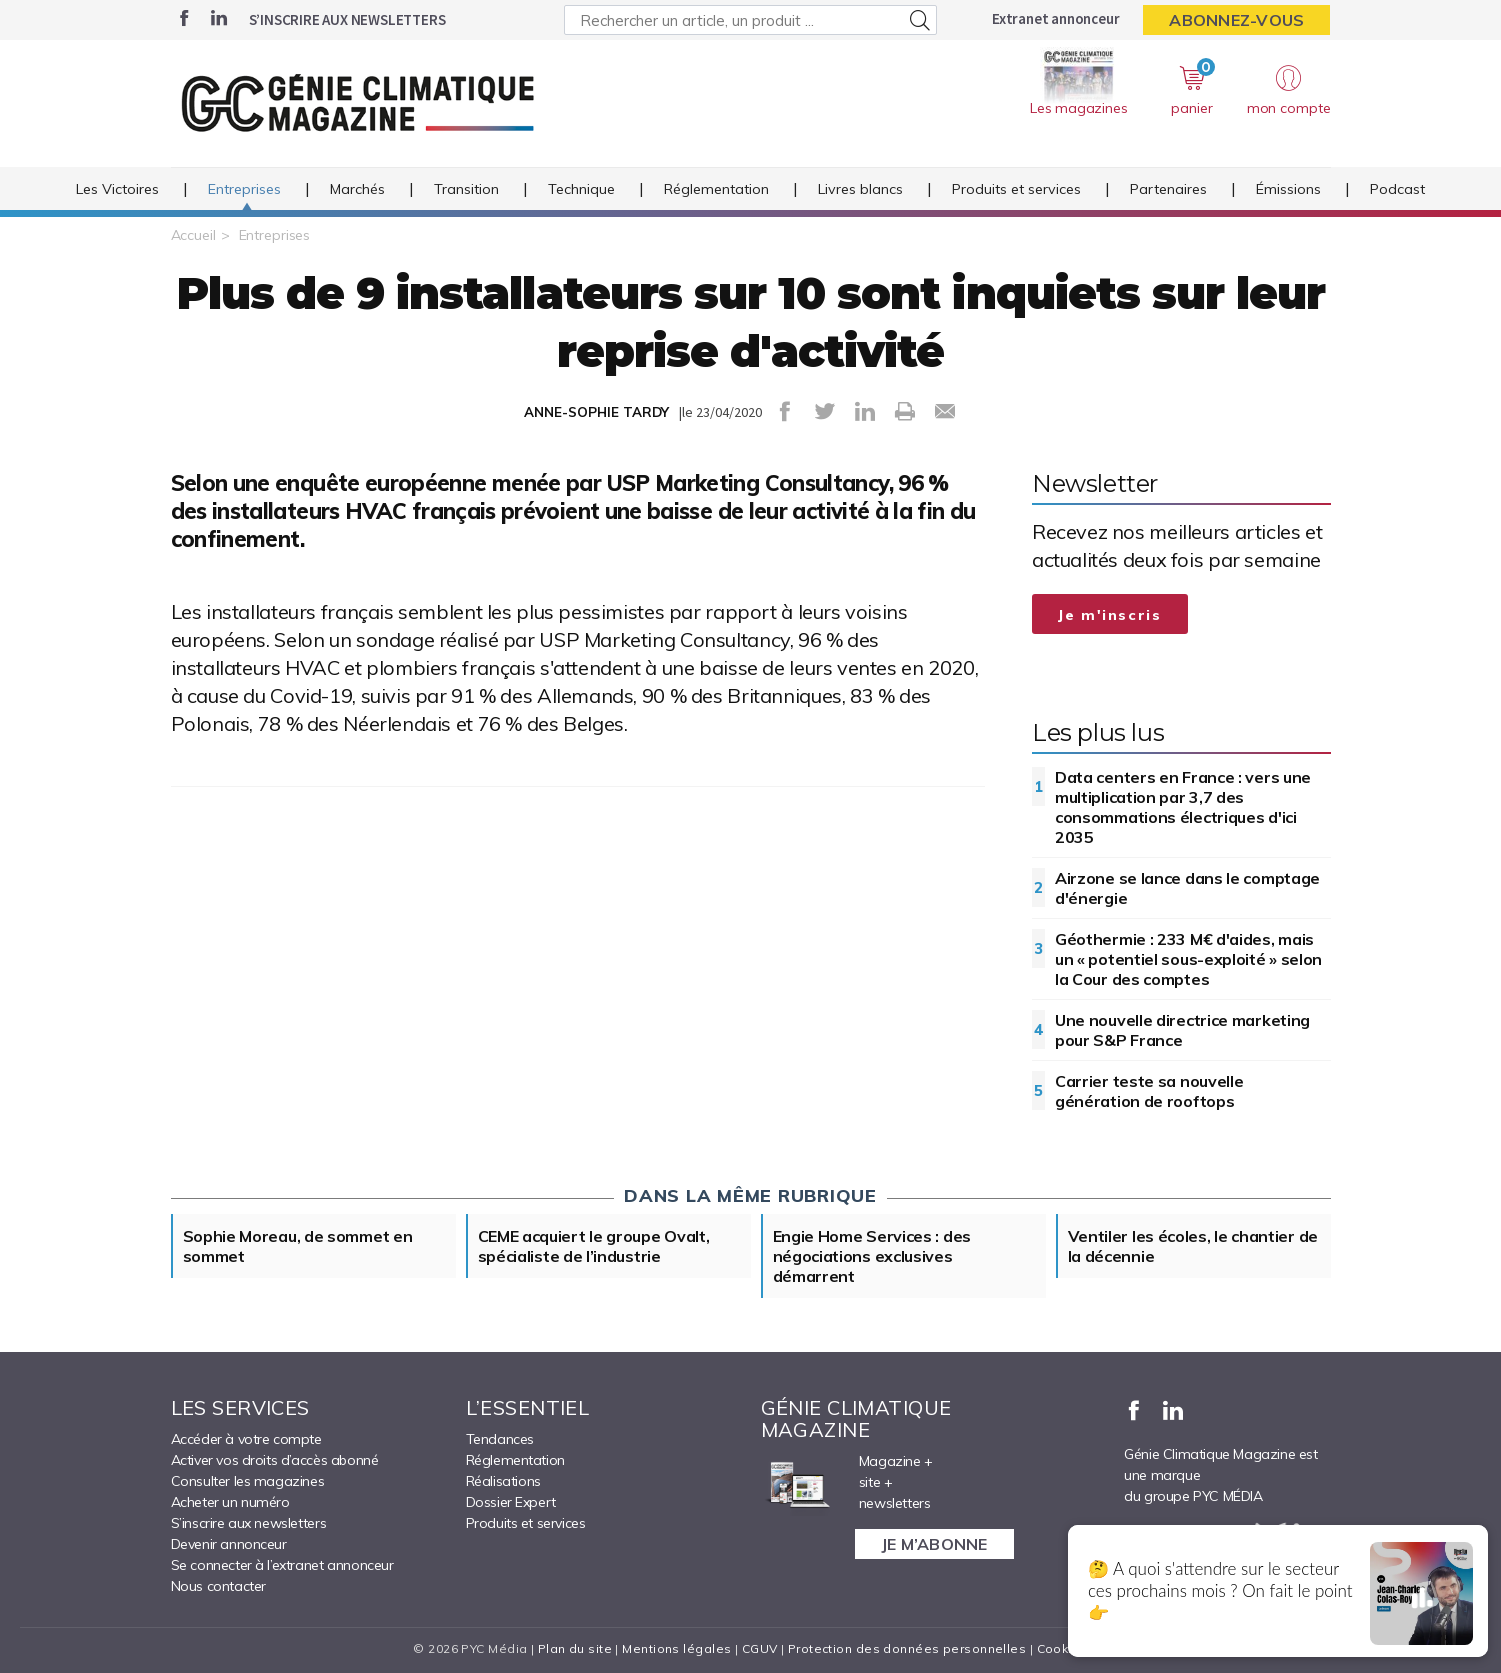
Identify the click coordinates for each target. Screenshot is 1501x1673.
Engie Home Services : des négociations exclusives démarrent (872, 1256)
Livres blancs (860, 189)
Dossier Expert (511, 1502)
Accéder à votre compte (246, 1439)
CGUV (760, 1648)
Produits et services (1016, 189)
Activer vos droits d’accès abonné (275, 1460)
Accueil (193, 235)
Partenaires (1168, 189)
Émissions (1288, 189)
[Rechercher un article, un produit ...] (750, 20)
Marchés (357, 189)
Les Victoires (117, 189)
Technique (581, 189)
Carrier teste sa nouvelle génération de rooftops (1149, 1091)
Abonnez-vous (1236, 20)
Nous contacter (218, 1586)
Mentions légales (676, 1648)
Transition (466, 189)
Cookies (1062, 1648)
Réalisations (503, 1481)
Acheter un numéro (230, 1502)
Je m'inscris (1110, 615)
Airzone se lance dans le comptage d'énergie (1187, 888)
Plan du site (575, 1648)
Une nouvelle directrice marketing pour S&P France (1182, 1030)
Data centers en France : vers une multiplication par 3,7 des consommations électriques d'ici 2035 (1183, 807)
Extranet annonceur (1055, 18)
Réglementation (716, 189)
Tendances (500, 1439)
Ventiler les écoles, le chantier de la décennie (1193, 1246)
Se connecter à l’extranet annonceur (282, 1565)
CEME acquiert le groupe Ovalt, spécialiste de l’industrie (594, 1246)
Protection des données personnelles (907, 1648)
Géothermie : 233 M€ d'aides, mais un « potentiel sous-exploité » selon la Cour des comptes (1188, 959)
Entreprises (244, 189)
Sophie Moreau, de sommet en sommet (298, 1246)
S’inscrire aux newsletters (347, 19)
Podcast (1397, 189)
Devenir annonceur (229, 1544)
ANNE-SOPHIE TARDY (596, 412)
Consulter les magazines (248, 1481)
